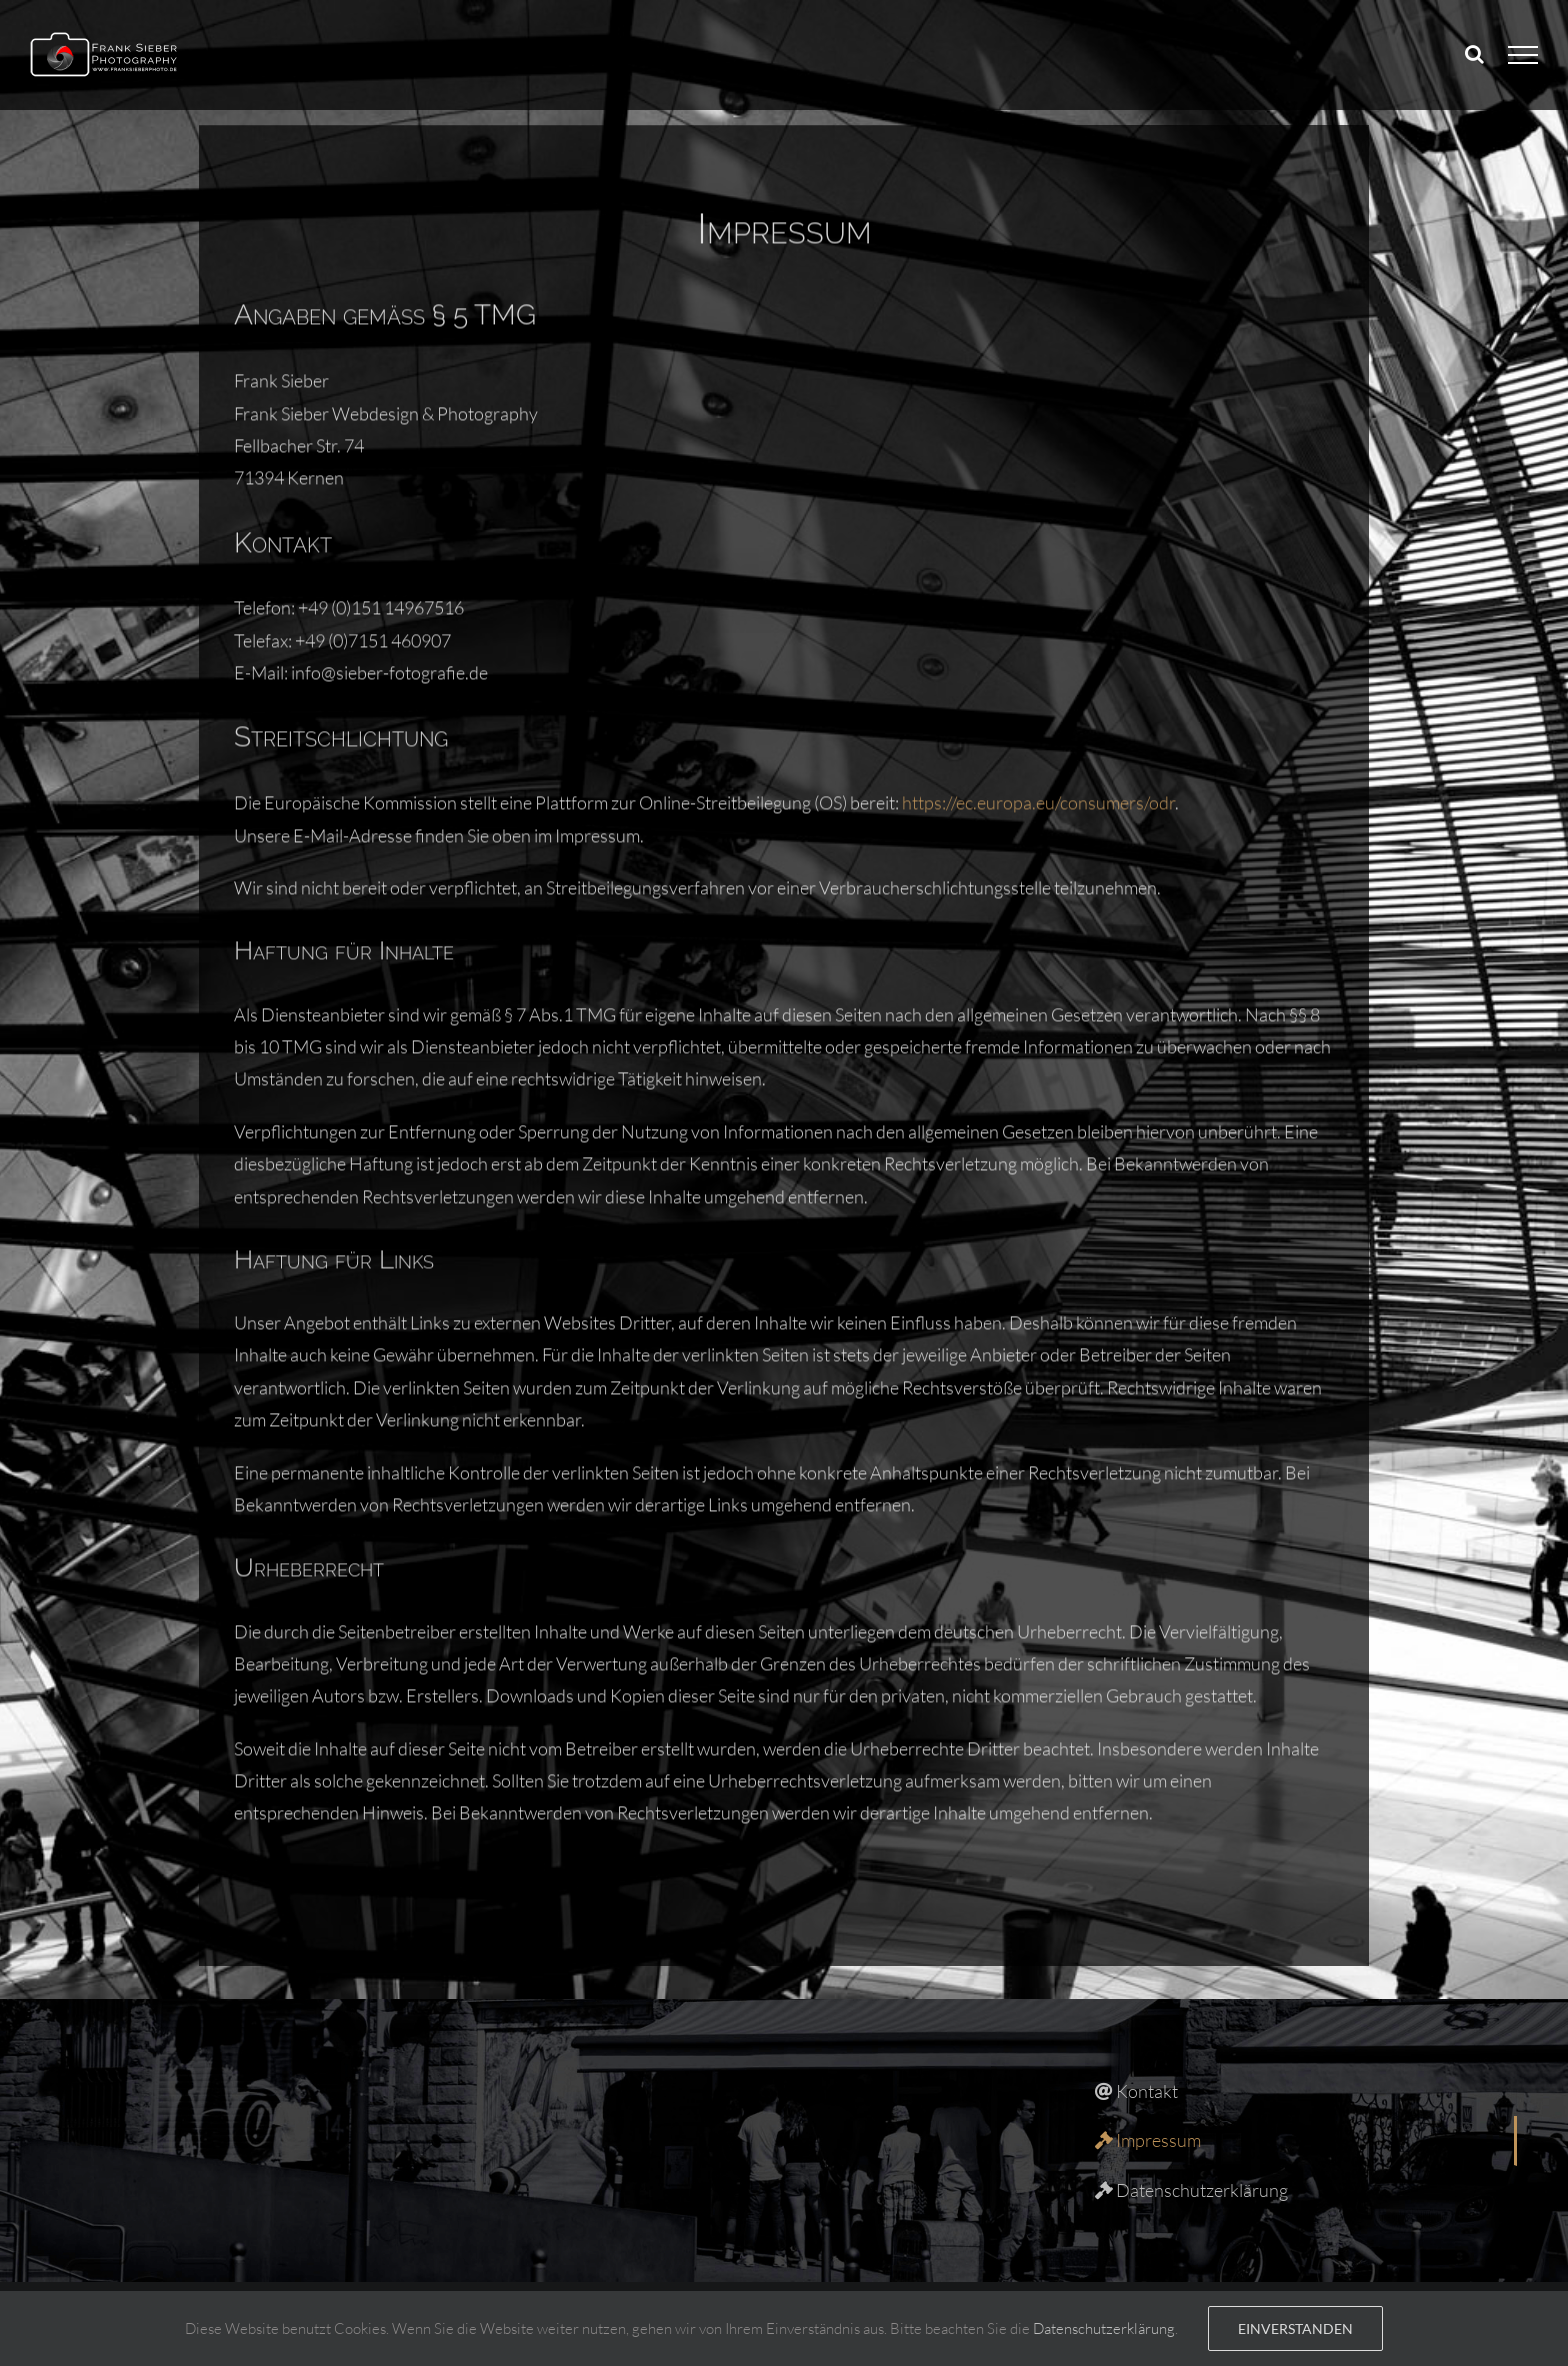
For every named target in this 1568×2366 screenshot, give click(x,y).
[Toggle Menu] (1523, 55)
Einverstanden (1295, 2328)
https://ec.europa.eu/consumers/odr (1038, 531)
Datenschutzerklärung (1104, 2328)
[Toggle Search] (1474, 54)
